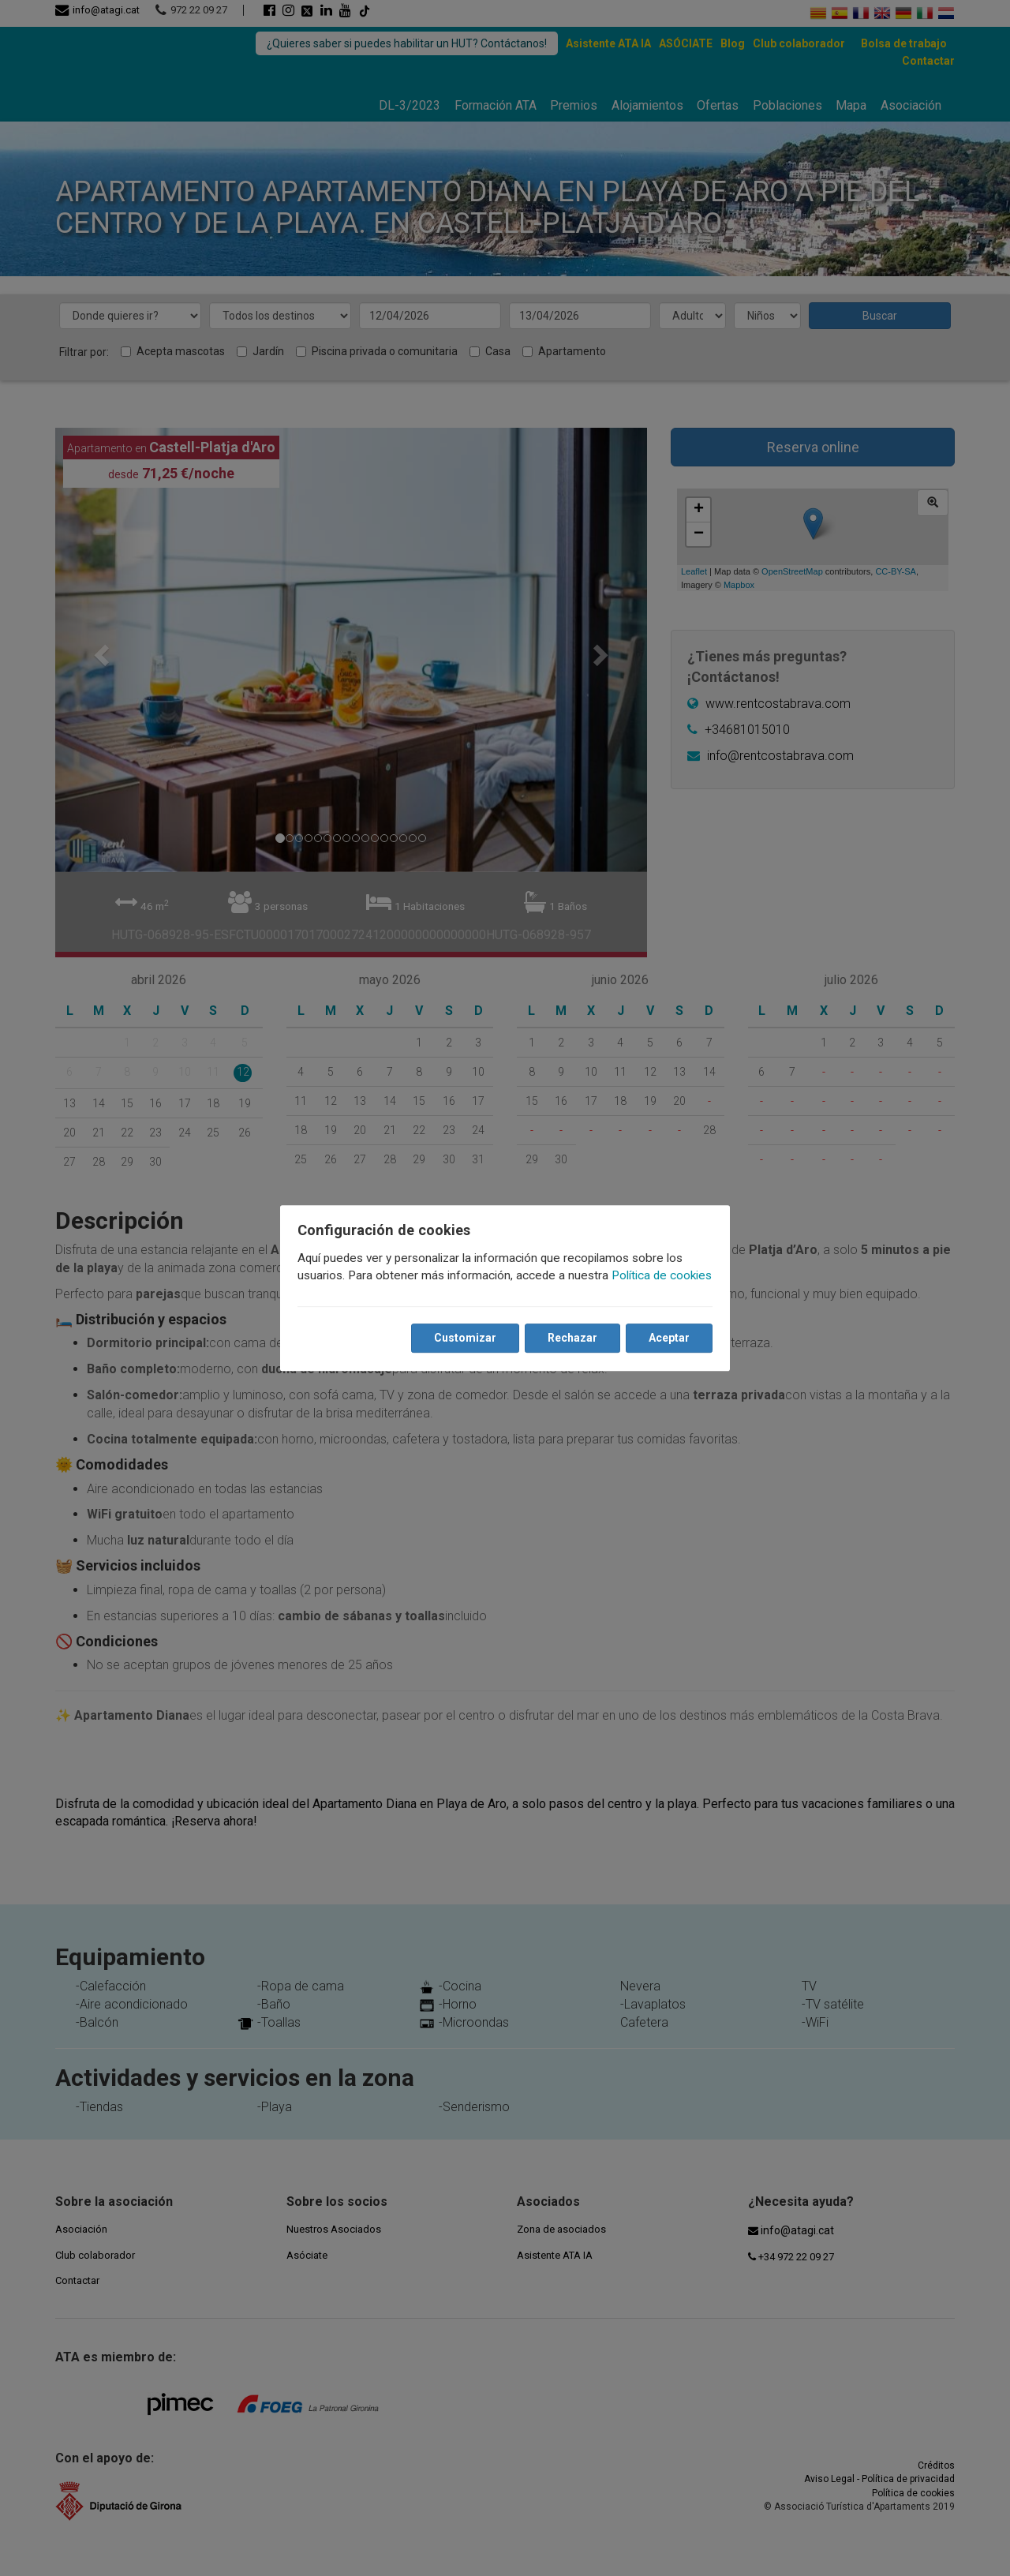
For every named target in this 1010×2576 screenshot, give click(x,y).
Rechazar (568, 1347)
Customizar (460, 1347)
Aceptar (664, 1347)
